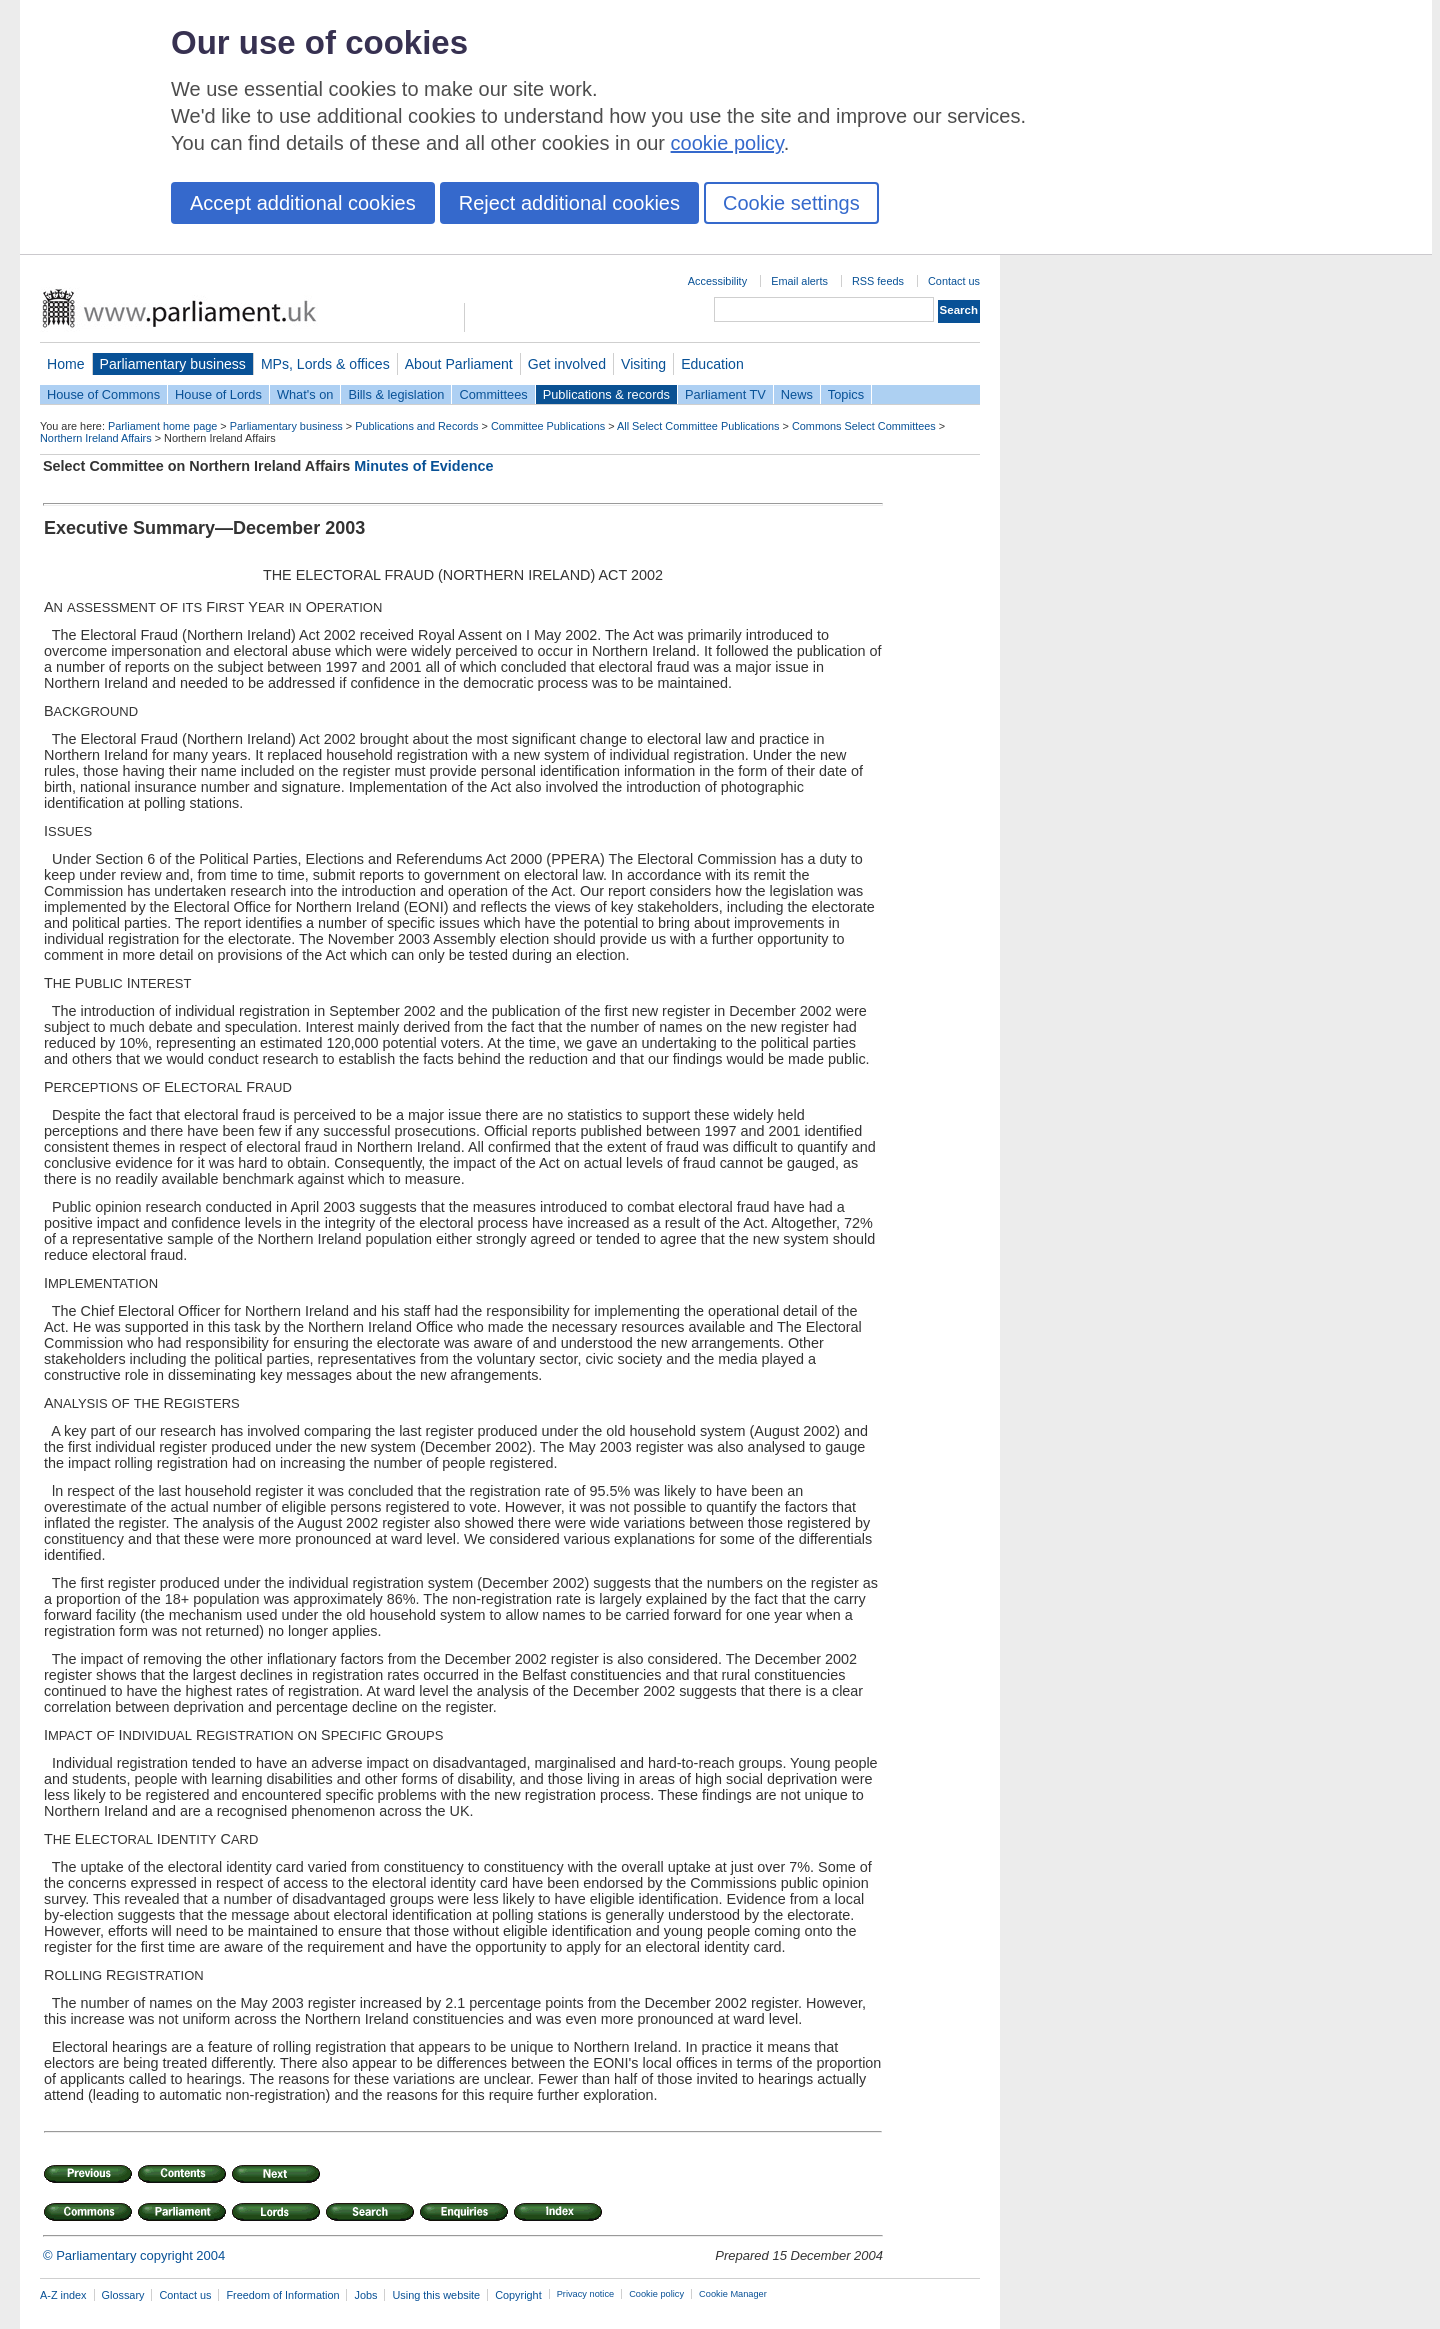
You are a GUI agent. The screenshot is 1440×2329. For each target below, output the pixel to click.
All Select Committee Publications (698, 426)
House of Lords (218, 394)
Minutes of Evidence (423, 466)
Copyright (518, 2295)
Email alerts (799, 281)
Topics (846, 394)
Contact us (954, 281)
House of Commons (103, 394)
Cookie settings (791, 203)
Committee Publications (548, 426)
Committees (493, 394)
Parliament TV (725, 394)
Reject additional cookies (569, 203)
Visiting (643, 364)
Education (712, 364)
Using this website (436, 2295)
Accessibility (717, 281)
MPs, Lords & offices (325, 364)
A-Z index (63, 2295)
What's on (305, 394)
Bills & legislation (396, 394)
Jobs (365, 2295)
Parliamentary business (173, 364)
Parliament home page (162, 426)
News (797, 394)
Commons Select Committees (864, 426)
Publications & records (606, 394)
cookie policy (727, 143)
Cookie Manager (733, 2294)
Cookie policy (656, 2294)
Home (66, 364)
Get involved (567, 364)
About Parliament (459, 364)
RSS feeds (878, 281)
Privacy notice (585, 2294)
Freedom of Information (282, 2295)
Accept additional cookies (303, 203)
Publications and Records (416, 426)
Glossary (123, 2295)
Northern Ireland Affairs (96, 438)
